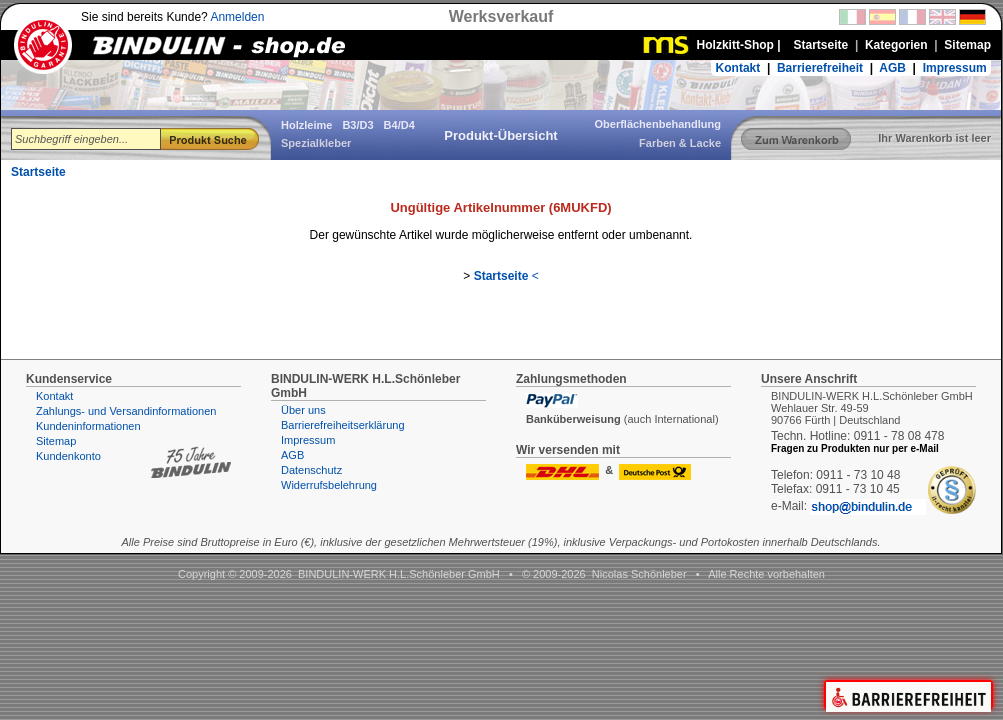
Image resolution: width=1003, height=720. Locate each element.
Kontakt (738, 68)
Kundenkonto (68, 456)
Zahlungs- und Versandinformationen (126, 411)
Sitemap (56, 441)
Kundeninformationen (88, 426)
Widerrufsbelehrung (329, 485)
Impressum (955, 68)
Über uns (303, 410)
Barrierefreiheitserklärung (343, 425)
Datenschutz (311, 470)
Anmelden (237, 17)
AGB (892, 68)
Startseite (38, 172)
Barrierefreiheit (820, 68)
